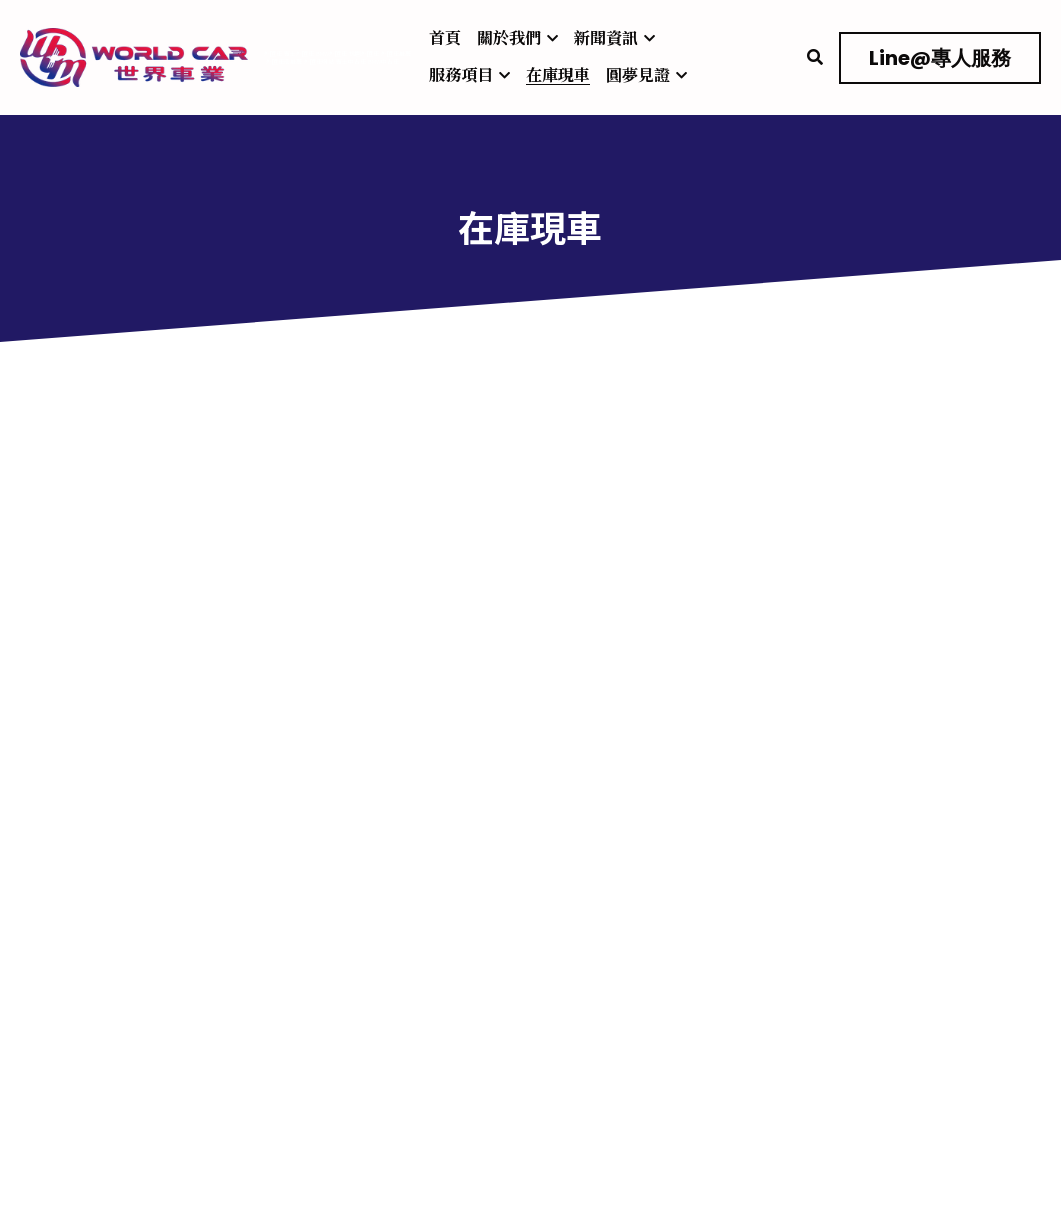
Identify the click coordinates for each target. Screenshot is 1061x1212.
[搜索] (815, 57)
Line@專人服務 (940, 58)
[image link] (134, 55)
